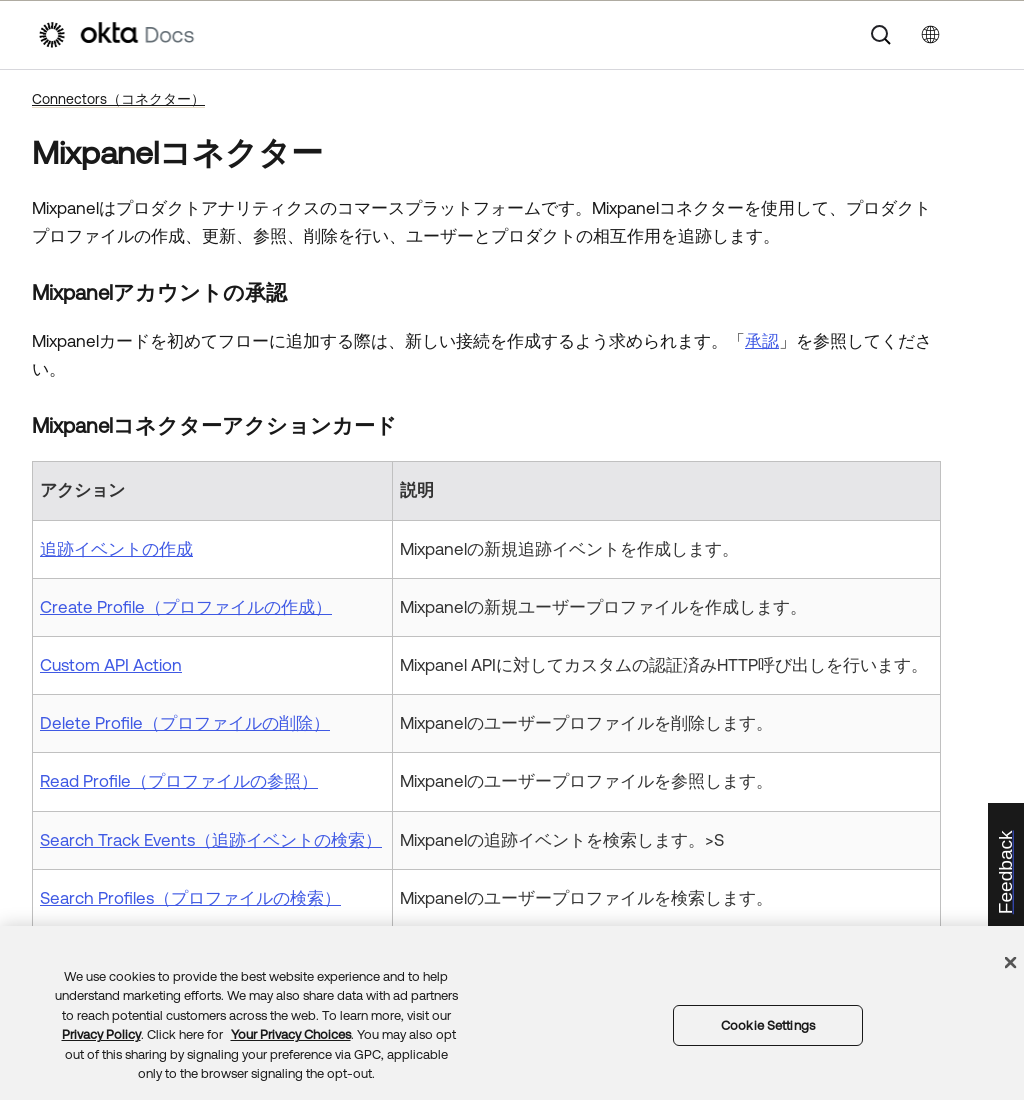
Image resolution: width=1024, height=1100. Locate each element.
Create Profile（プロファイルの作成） (186, 607)
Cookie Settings (768, 1025)
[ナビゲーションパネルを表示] (977, 35)
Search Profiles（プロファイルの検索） (190, 898)
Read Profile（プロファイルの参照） (179, 781)
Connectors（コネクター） (118, 99)
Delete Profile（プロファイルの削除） (185, 723)
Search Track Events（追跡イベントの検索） (211, 840)
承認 (762, 341)
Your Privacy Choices (291, 1034)
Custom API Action (111, 665)
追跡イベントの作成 (116, 549)
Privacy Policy (101, 1034)
